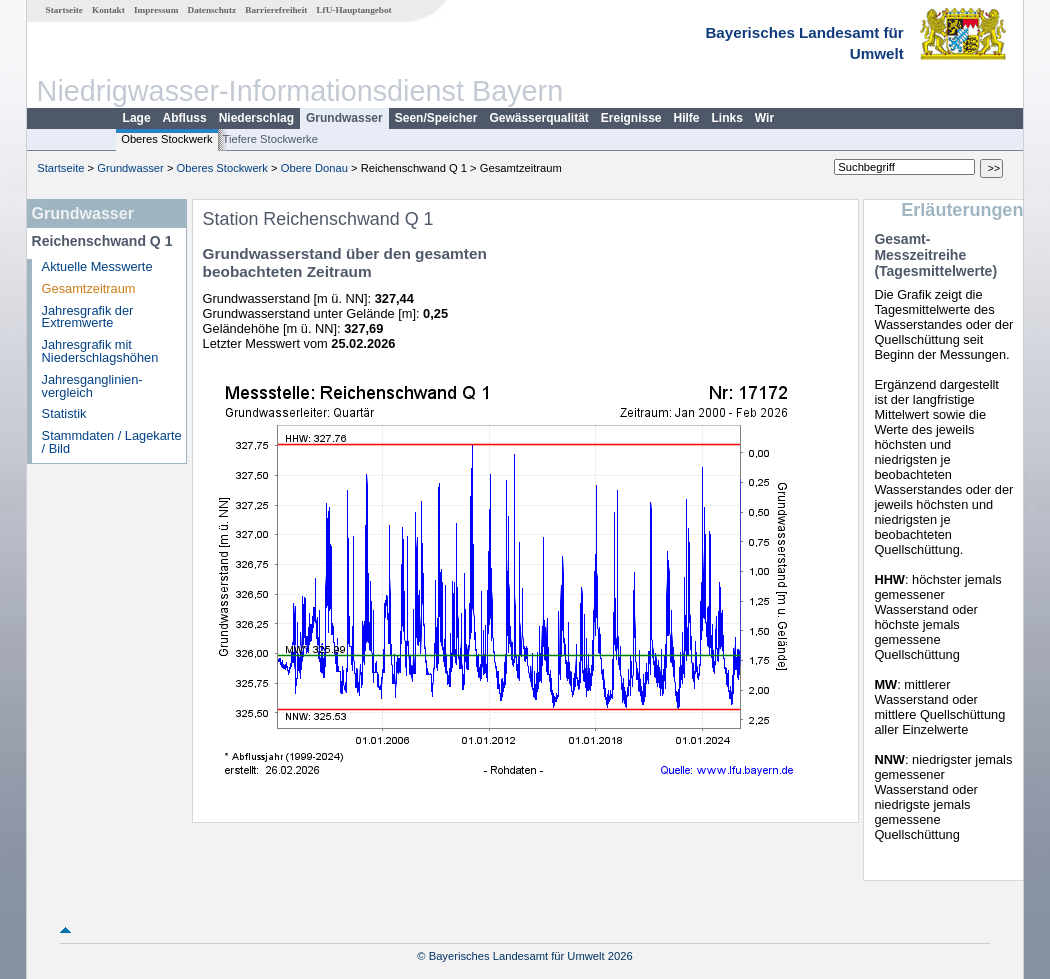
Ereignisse (631, 118)
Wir (764, 118)
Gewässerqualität (538, 118)
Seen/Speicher (436, 118)
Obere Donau (314, 168)
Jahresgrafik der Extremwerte (88, 317)
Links (727, 118)
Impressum (156, 10)
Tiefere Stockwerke (270, 139)
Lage (137, 118)
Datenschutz (212, 10)
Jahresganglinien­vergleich (92, 386)
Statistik (64, 413)
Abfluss (185, 118)
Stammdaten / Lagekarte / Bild (112, 442)
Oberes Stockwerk (166, 139)
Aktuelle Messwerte (97, 266)
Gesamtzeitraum (89, 288)
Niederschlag (256, 118)
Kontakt (108, 10)
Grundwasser (344, 118)
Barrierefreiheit (276, 10)
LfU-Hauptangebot (353, 10)
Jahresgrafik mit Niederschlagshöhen (100, 351)
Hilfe (687, 118)
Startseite (64, 10)
